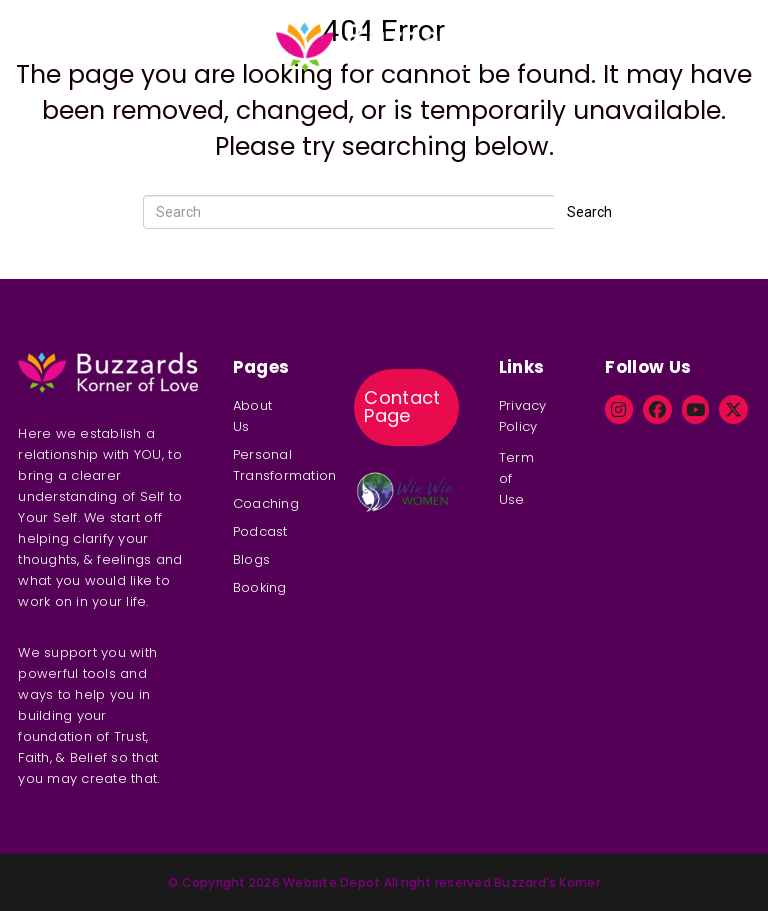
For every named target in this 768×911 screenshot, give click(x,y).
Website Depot (331, 882)
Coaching (138, 28)
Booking (608, 28)
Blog (546, 28)
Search (589, 212)
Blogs (251, 559)
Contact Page (402, 406)
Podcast (220, 28)
